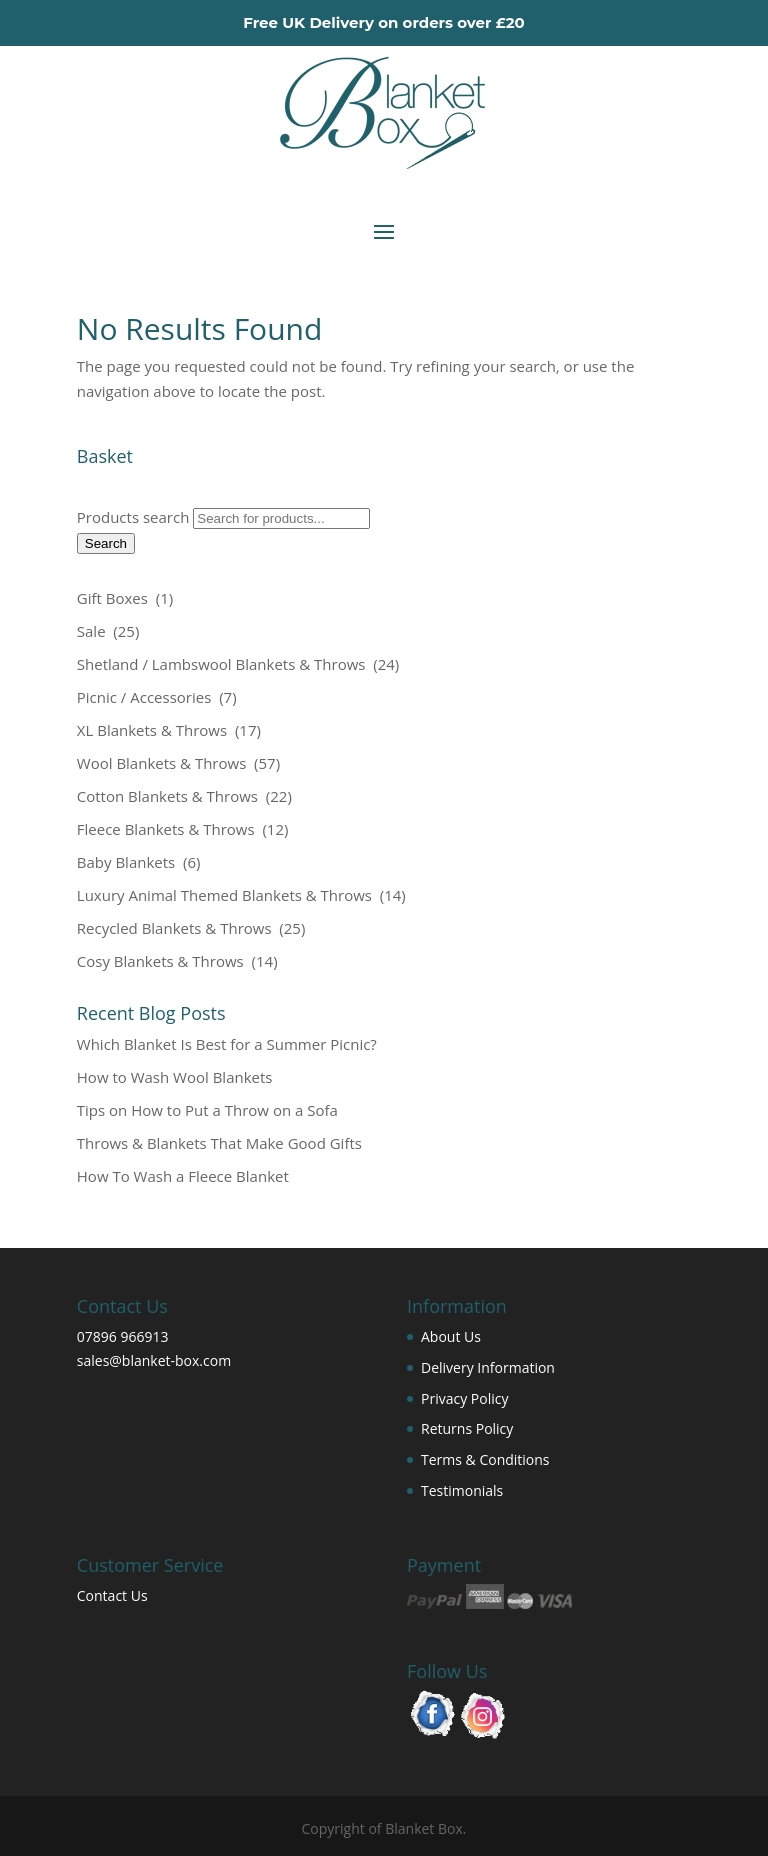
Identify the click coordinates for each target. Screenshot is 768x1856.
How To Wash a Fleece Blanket (183, 1176)
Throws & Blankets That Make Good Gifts (219, 1143)
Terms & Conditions (485, 1459)
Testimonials (462, 1490)
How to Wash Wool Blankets (175, 1077)
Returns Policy (467, 1428)
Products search (135, 517)
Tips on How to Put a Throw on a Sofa (207, 1110)
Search (106, 543)
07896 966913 (123, 1336)
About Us (451, 1336)
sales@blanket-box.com (154, 1360)
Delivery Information (488, 1367)
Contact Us (112, 1595)
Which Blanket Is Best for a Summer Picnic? (227, 1044)
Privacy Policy (464, 1398)
